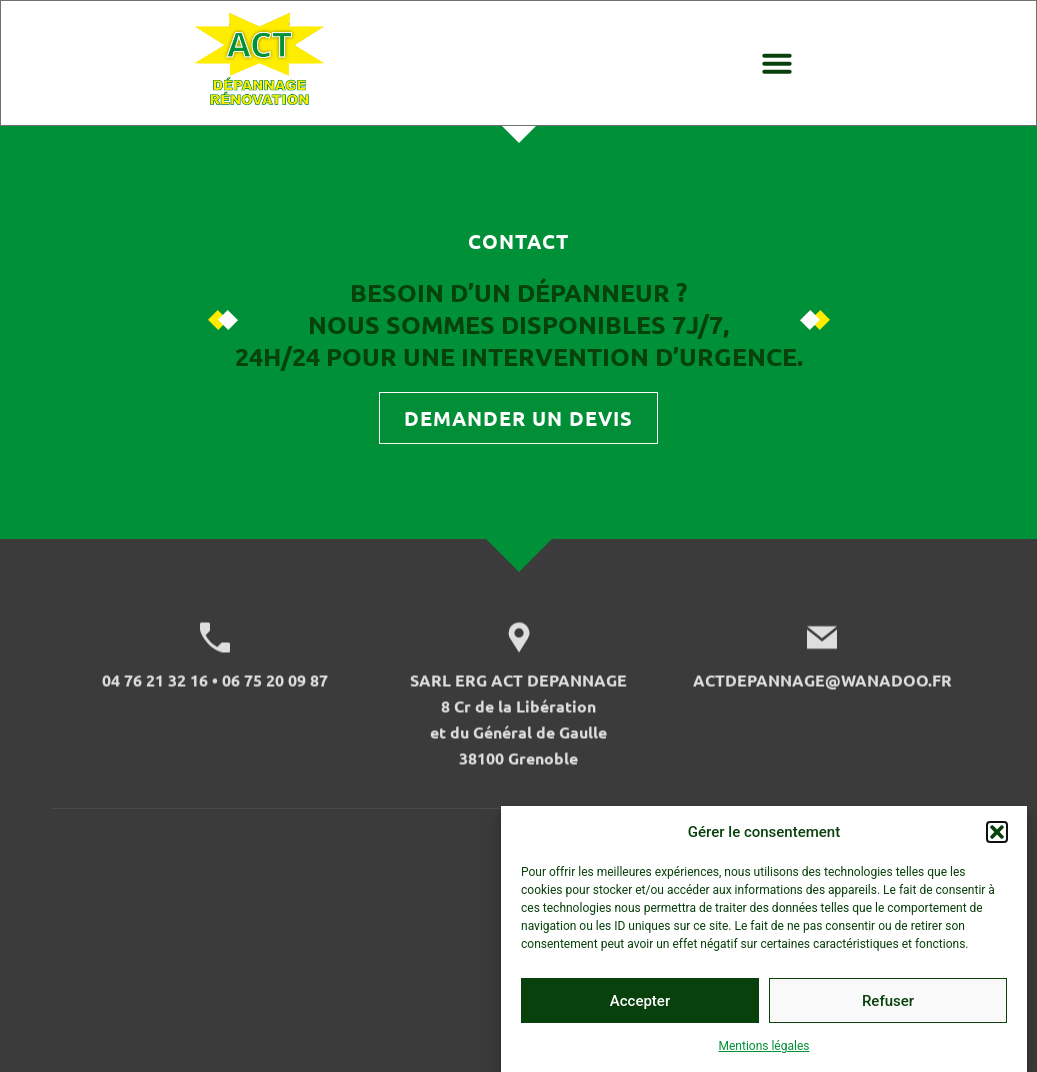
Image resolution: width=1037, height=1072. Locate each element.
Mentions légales (764, 1057)
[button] (997, 843)
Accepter (640, 1011)
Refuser (888, 1011)
